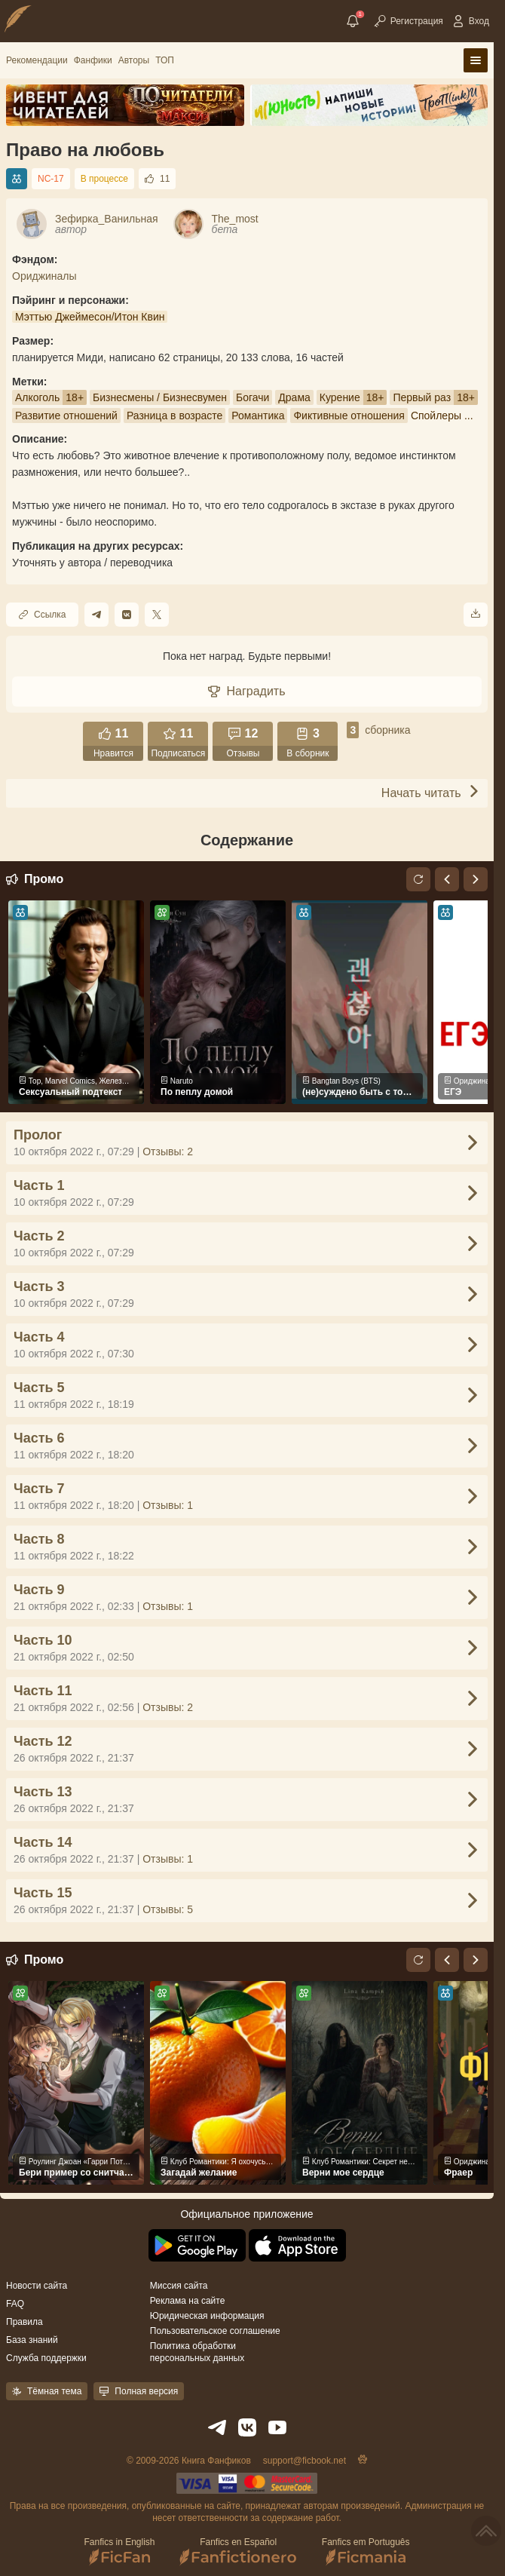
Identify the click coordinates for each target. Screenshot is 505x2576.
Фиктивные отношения (348, 415)
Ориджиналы (44, 276)
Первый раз (422, 397)
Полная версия (138, 2391)
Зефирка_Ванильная (106, 218)
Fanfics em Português (366, 2551)
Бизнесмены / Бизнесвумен (160, 397)
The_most (235, 218)
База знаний (32, 2340)
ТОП (164, 60)
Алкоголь (37, 397)
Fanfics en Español (238, 2551)
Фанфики (93, 60)
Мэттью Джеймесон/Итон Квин (89, 317)
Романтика (257, 415)
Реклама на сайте (187, 2300)
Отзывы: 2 (167, 1151)
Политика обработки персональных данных (197, 2352)
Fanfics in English (119, 2551)
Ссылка (42, 614)
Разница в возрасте (174, 415)
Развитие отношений (66, 415)
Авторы (133, 60)
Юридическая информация (207, 2316)
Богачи (252, 397)
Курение (340, 397)
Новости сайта (36, 2285)
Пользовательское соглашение (215, 2331)
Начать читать (430, 792)
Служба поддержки (46, 2358)
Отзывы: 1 (167, 1505)
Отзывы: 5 (167, 1909)
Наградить (246, 691)
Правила (24, 2322)
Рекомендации (37, 60)
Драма (294, 397)
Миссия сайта (179, 2285)
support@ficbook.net (304, 2460)
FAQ (15, 2303)
